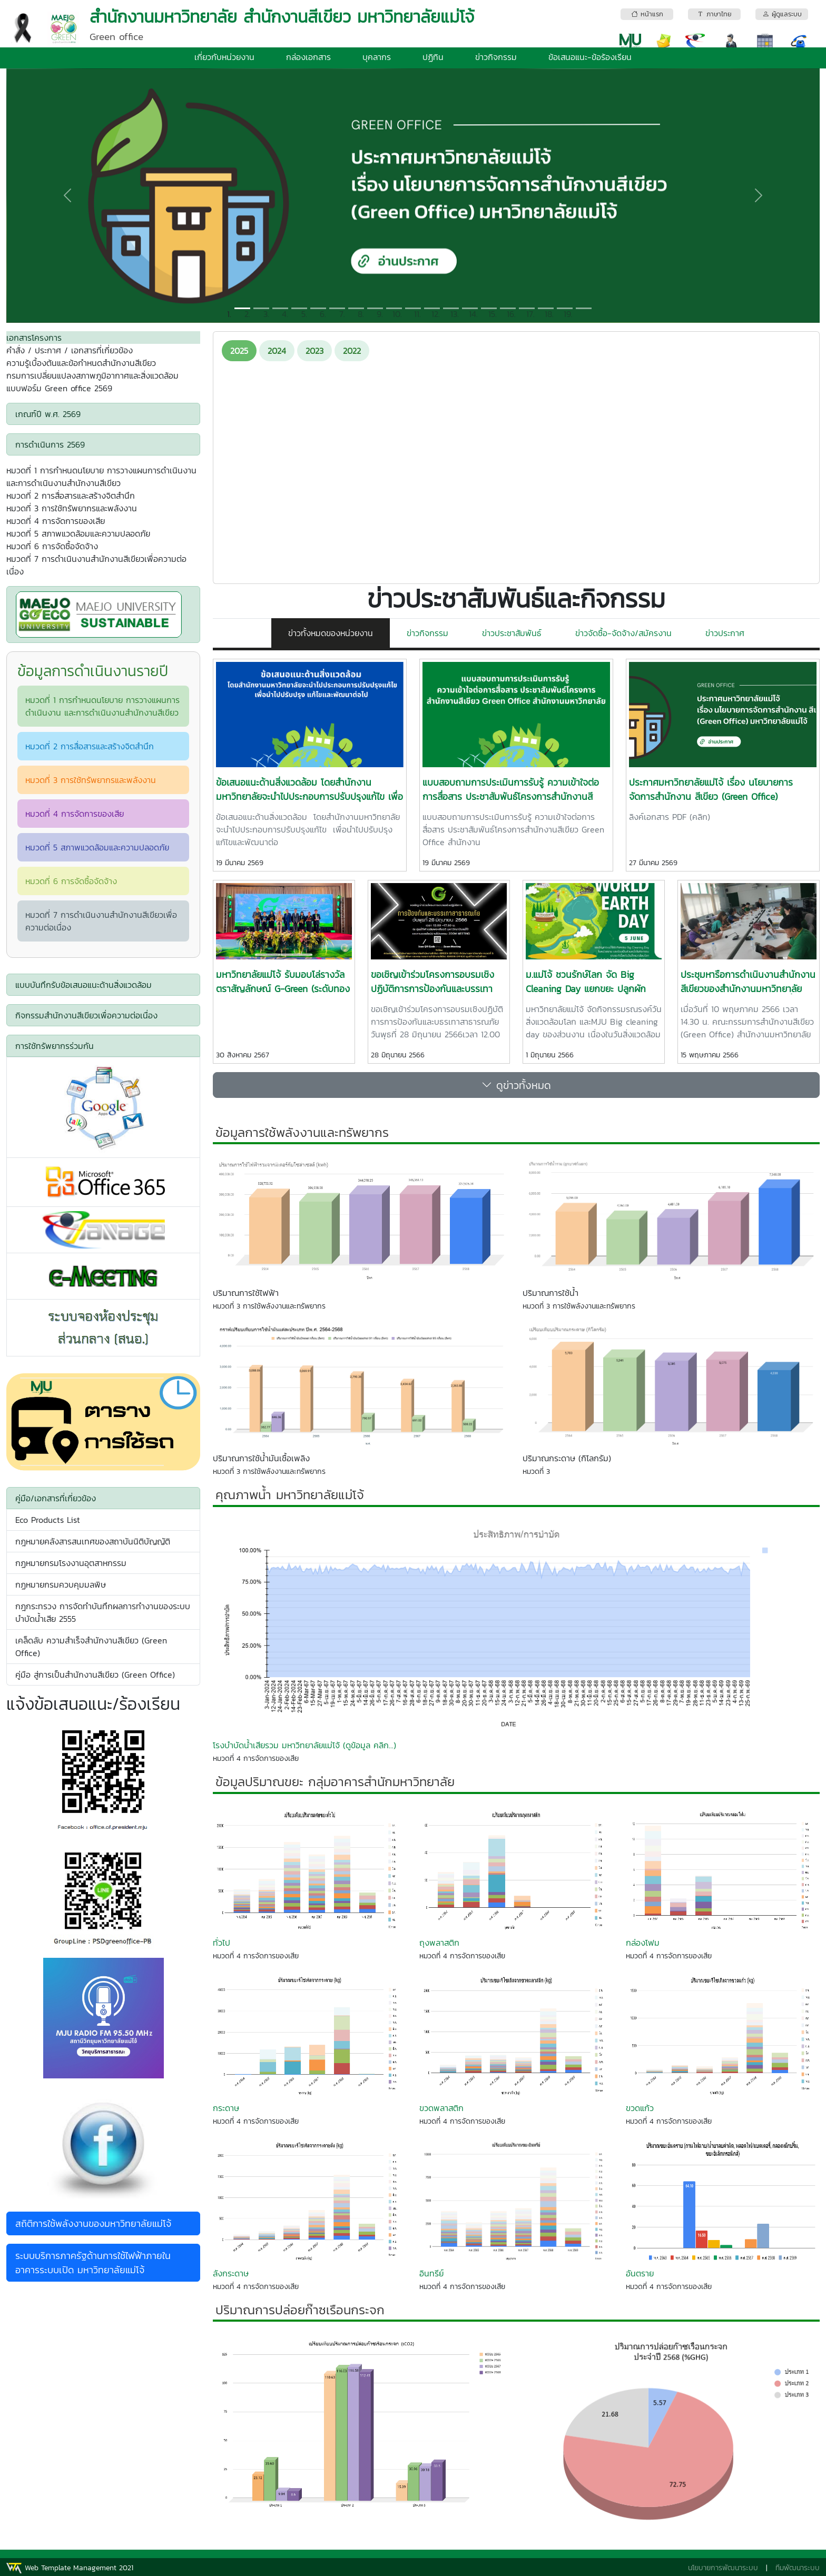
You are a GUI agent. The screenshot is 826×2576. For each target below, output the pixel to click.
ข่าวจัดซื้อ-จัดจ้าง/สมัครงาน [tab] (623, 633)
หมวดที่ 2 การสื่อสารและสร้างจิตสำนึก (70, 495)
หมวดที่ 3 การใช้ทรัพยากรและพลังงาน (71, 508)
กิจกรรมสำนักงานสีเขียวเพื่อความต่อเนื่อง (86, 1015)
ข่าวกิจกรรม (496, 57)
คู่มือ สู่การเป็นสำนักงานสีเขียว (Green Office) (95, 1674)
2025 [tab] (239, 350)
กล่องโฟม (643, 1942)
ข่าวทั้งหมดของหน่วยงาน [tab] (330, 633)
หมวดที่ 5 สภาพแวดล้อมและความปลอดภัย (78, 533)
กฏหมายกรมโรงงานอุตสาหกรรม (70, 1563)
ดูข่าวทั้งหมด (516, 1085)
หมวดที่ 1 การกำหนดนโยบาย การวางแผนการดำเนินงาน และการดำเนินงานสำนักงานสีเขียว (101, 476)
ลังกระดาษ (231, 2273)
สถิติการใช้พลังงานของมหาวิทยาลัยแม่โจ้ (93, 2223)
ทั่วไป (221, 1942)
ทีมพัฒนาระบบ (797, 2567)
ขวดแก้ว (640, 2108)
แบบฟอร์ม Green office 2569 (59, 388)
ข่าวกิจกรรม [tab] (427, 633)
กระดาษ (226, 2108)
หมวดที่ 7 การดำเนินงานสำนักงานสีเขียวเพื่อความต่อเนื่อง (96, 565)
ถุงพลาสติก (439, 1942)
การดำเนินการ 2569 (50, 444)
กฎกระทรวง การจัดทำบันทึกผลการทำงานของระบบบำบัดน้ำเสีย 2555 (102, 1612)
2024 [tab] (277, 350)
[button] (67, 195)
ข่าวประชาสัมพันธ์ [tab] (512, 633)
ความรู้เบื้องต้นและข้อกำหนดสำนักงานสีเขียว (81, 362)
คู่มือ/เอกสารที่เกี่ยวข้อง (55, 1498)
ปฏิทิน (433, 57)
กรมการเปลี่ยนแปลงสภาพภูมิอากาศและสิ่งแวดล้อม (92, 375)
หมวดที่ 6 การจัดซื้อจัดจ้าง (52, 546)
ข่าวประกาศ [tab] (724, 633)
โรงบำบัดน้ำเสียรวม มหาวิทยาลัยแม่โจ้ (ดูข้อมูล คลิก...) (304, 1745)
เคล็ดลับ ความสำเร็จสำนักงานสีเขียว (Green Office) (91, 1646)
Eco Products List (47, 1519)
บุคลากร (376, 57)
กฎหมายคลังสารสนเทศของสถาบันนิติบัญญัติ (92, 1541)
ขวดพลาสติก (441, 2108)
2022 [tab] (352, 350)
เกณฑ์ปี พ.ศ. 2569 (48, 414)
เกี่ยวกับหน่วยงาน (224, 57)
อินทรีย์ (431, 2273)
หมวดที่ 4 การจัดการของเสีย (55, 520)
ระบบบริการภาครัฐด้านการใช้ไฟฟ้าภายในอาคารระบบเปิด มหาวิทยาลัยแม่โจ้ (93, 2262)
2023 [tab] (314, 350)
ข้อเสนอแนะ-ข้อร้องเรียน (590, 57)
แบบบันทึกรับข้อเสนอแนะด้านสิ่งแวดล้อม (83, 984)
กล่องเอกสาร (308, 57)
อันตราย (640, 2273)
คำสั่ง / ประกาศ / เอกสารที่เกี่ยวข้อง (69, 350)
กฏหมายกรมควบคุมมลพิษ (60, 1584)
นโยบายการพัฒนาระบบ (723, 2567)
